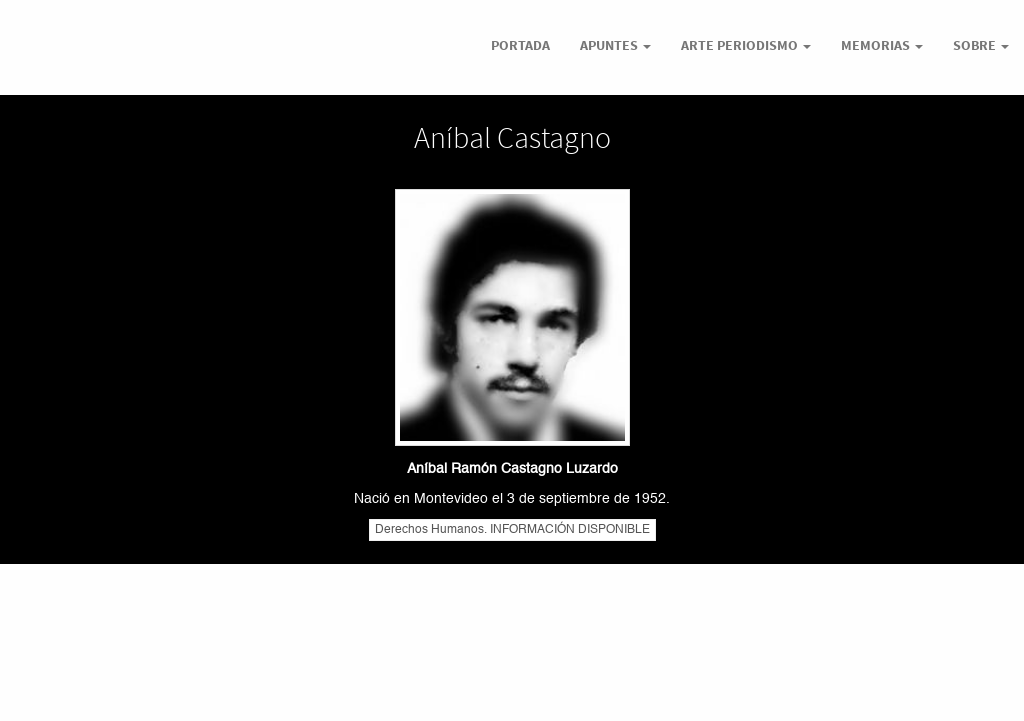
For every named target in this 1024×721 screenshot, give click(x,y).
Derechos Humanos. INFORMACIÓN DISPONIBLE (512, 530)
